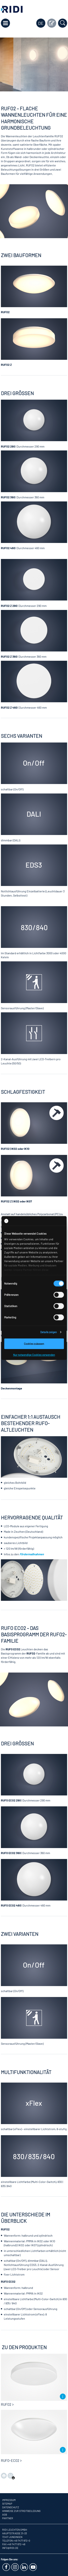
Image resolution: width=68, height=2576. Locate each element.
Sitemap (7, 2503)
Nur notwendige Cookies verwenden (34, 1354)
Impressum (9, 2500)
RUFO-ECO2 (10, 2460)
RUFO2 (6, 2404)
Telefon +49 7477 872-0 (16, 2540)
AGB (4, 2514)
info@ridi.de (10, 2547)
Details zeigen (48, 1332)
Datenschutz (10, 2507)
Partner (7, 2518)
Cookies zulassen (34, 1343)
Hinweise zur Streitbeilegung (21, 2510)
